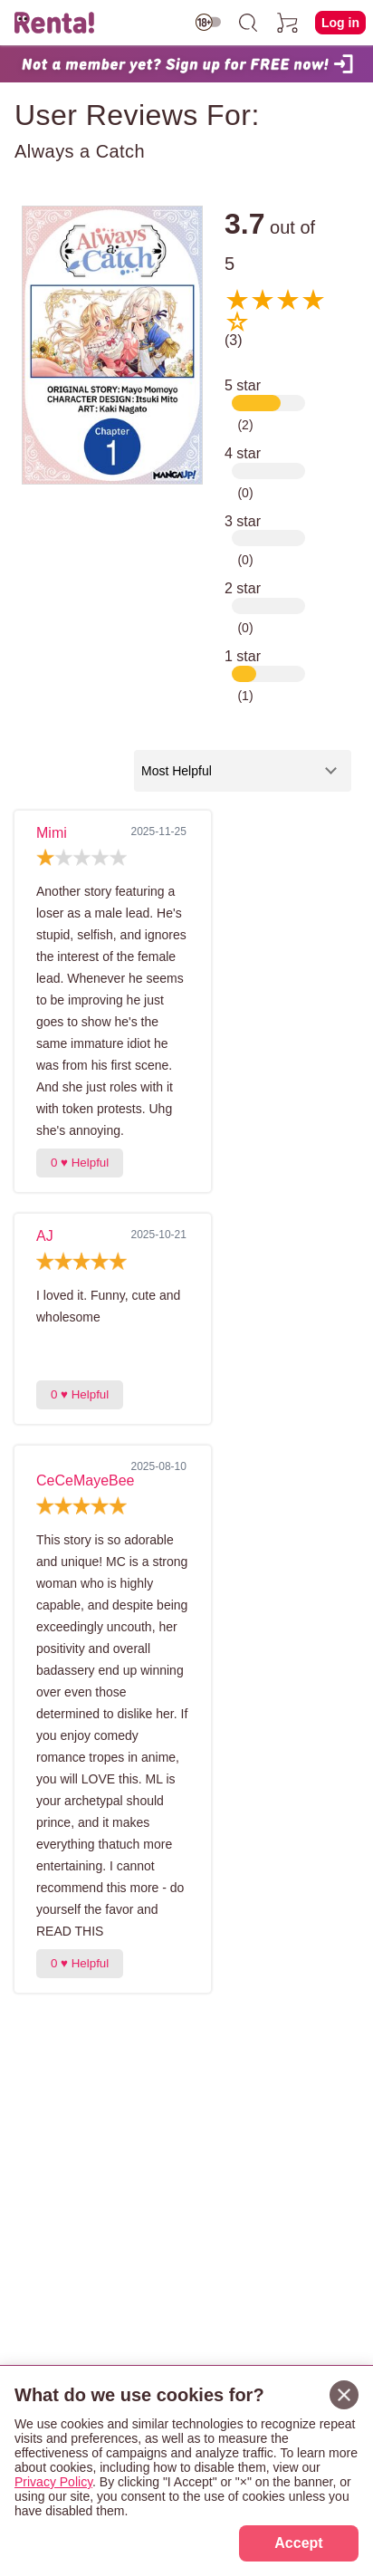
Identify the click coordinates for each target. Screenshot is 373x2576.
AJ (44, 1236)
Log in (340, 22)
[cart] (288, 22)
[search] (248, 22)
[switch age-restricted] (208, 22)
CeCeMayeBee (85, 1480)
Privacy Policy (53, 2482)
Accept (298, 2543)
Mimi (51, 833)
